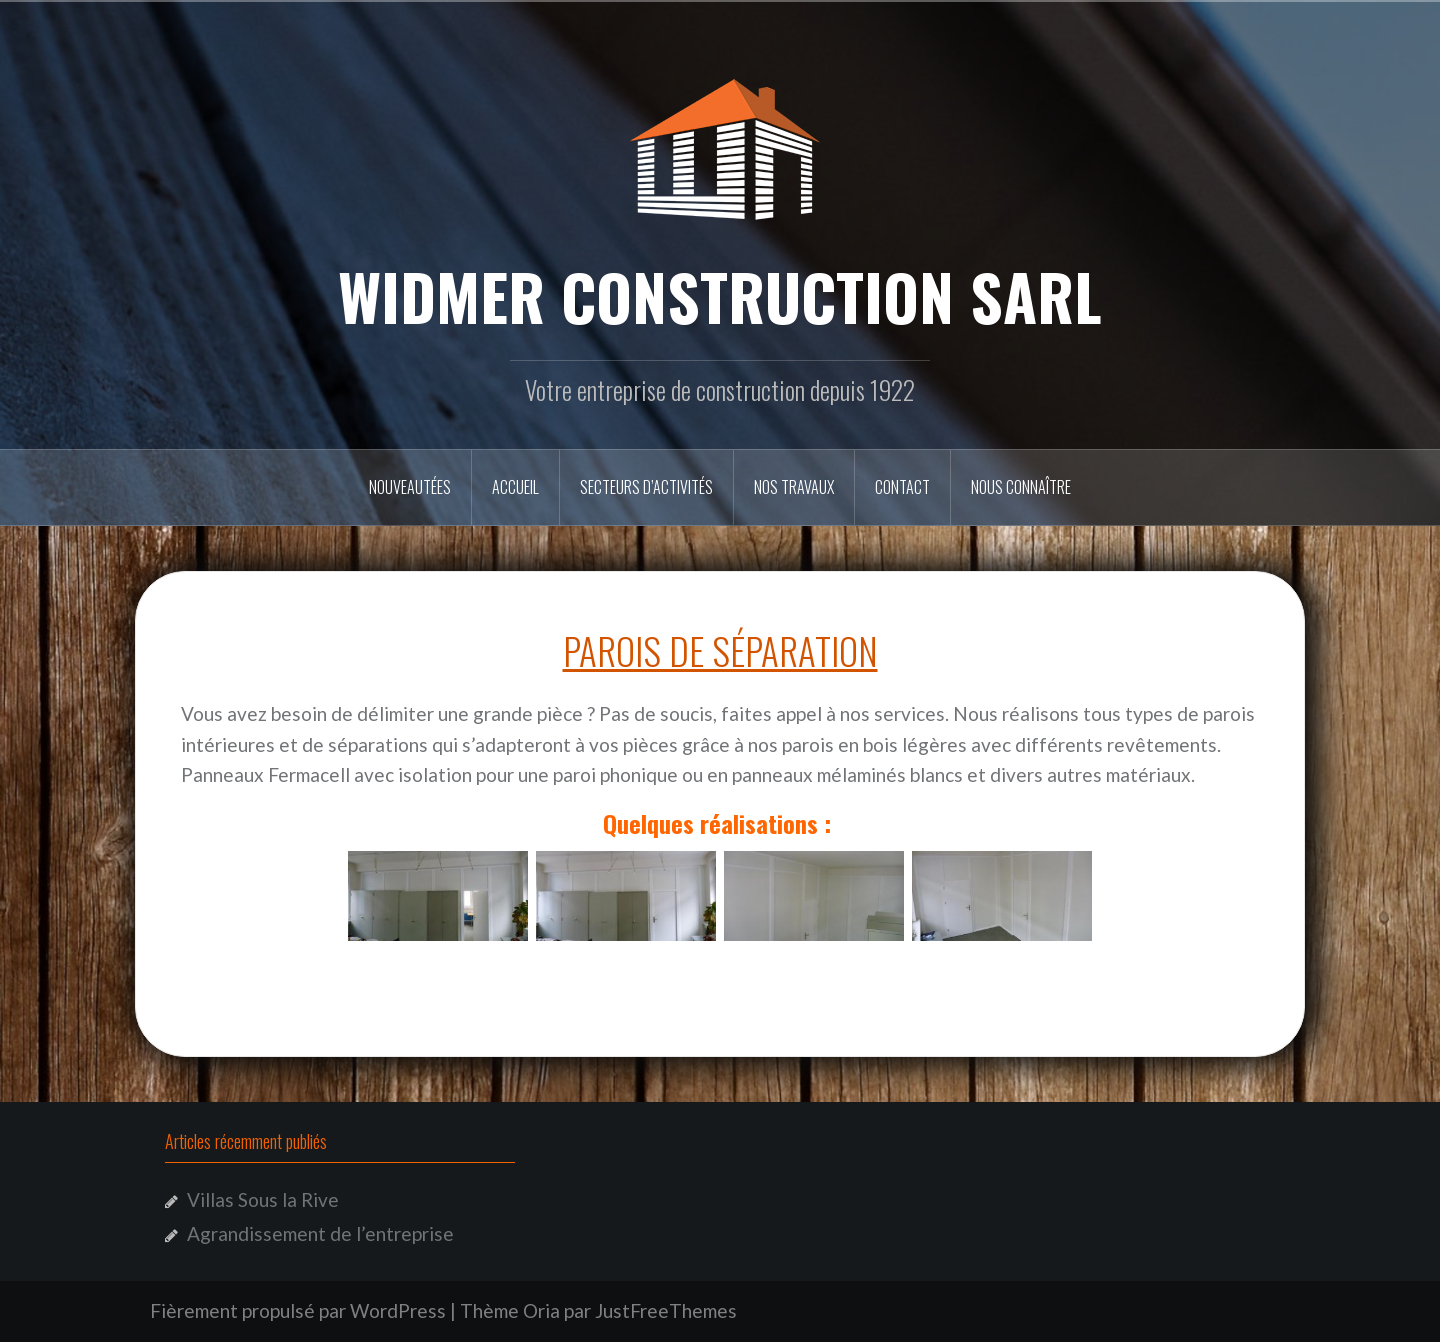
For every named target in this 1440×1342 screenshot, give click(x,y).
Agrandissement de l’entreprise (320, 1233)
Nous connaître (1021, 487)
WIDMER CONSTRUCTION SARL (720, 296)
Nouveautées (410, 487)
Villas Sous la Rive (263, 1199)
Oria (541, 1310)
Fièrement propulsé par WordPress (298, 1310)
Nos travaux (794, 487)
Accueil (515, 487)
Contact (902, 487)
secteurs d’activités (646, 487)
